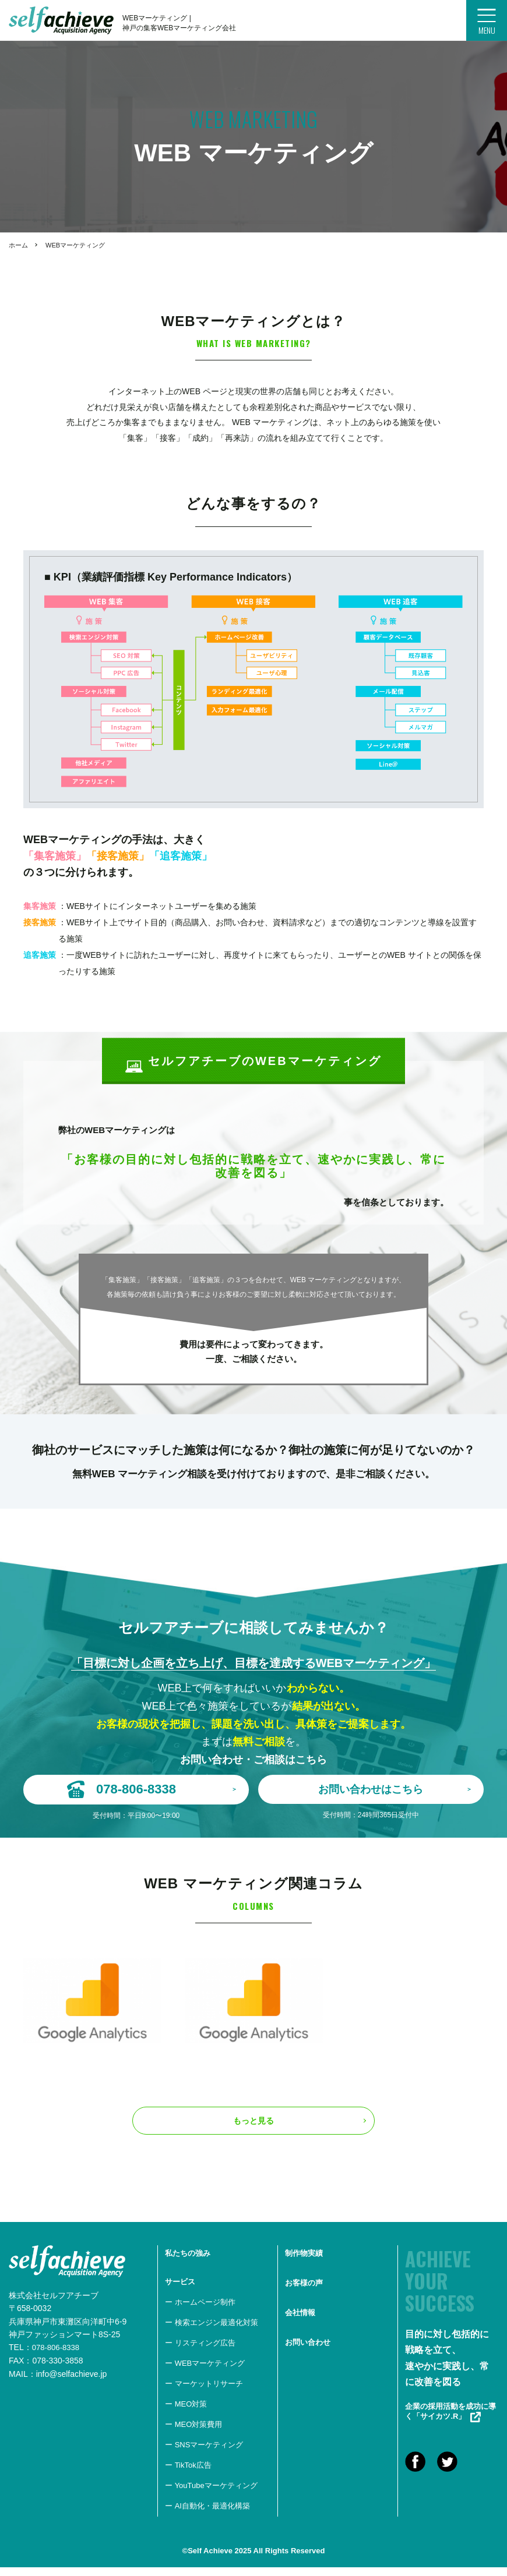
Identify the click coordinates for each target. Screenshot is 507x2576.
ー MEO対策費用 (193, 2433)
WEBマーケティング (75, 245)
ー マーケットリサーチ (204, 2393)
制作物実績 (304, 2262)
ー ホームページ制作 (200, 2311)
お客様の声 (304, 2292)
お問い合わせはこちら (395, 1789)
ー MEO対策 (186, 2413)
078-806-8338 (57, 2356)
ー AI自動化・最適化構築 (207, 2515)
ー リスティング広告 (200, 2352)
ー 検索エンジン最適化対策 (211, 2331)
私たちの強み (187, 2262)
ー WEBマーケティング (205, 2372)
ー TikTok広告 (188, 2474)
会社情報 (300, 2321)
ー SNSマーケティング (204, 2454)
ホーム (18, 245)
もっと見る (253, 2130)
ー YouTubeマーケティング (211, 2494)
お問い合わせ (307, 2351)
